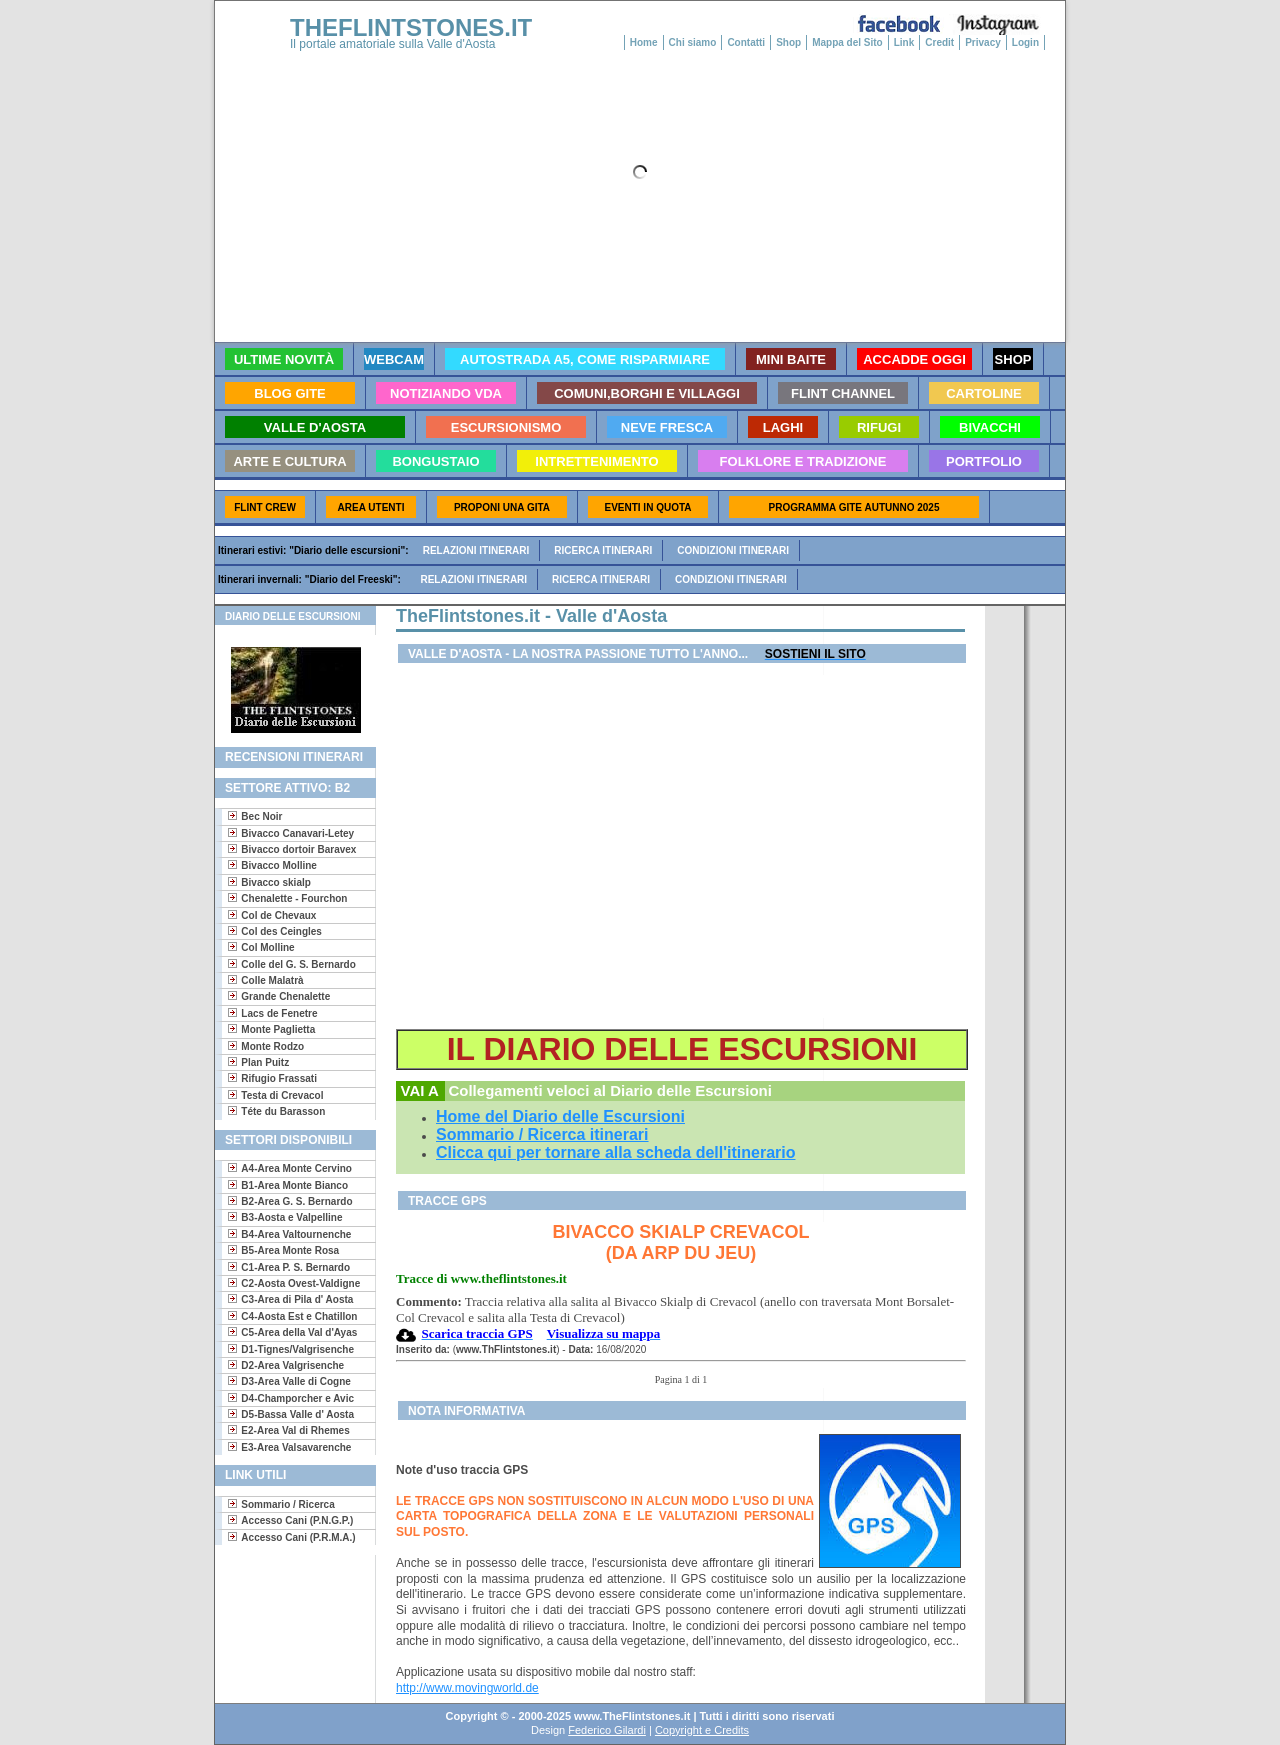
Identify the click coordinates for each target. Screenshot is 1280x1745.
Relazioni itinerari (476, 550)
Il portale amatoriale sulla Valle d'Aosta (393, 44)
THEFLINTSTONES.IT (411, 27)
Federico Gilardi (607, 1730)
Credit (939, 42)
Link (904, 42)
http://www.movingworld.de (467, 1688)
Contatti (746, 42)
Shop (788, 42)
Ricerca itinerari (603, 550)
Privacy (983, 42)
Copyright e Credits (702, 1730)
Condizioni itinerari (733, 550)
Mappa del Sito (847, 42)
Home (644, 42)
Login (1025, 42)
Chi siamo (693, 42)
